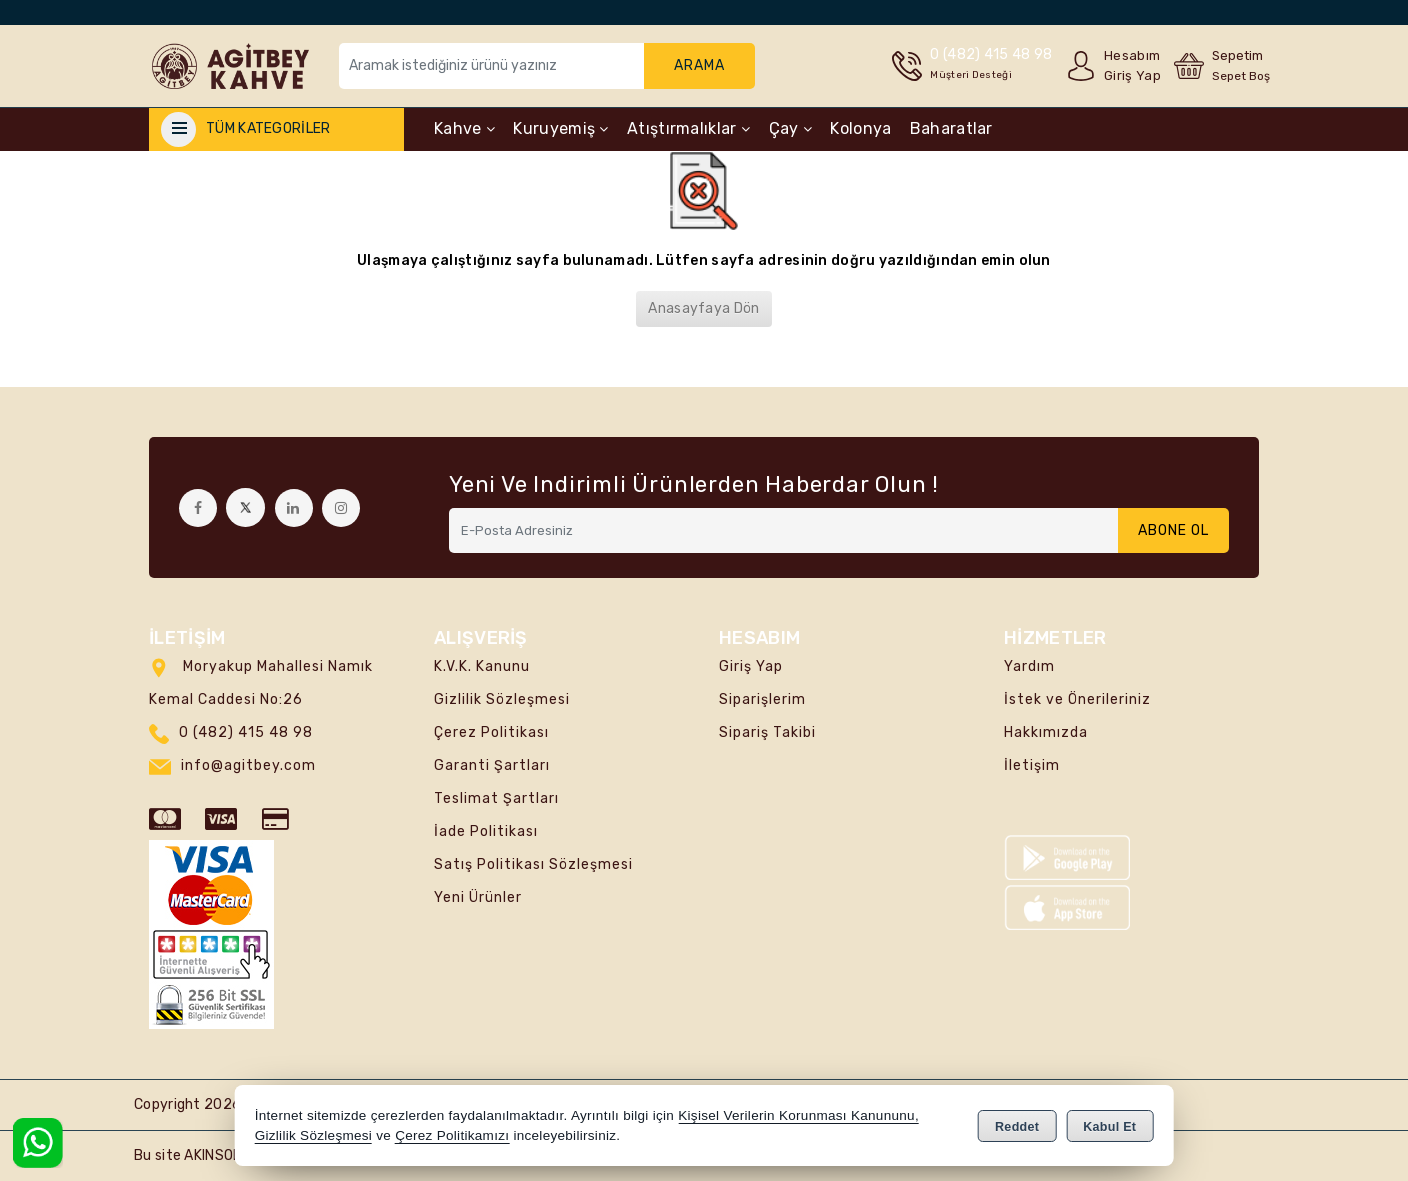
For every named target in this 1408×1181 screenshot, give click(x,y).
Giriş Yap (751, 666)
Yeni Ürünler (478, 897)
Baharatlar (951, 128)
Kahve (464, 128)
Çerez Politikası (491, 732)
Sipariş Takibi (767, 732)
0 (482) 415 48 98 (246, 732)
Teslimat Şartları (496, 798)
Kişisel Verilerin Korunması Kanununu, (798, 1115)
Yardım (1029, 666)
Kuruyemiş (560, 128)
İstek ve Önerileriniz (1077, 699)
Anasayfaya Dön (703, 308)
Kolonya (860, 128)
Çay (791, 128)
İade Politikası (486, 831)
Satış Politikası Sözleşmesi (533, 864)
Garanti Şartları (492, 765)
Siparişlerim (762, 699)
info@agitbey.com (248, 765)
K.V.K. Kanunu (482, 666)
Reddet (1017, 1127)
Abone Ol (1173, 530)
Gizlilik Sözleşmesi (502, 699)
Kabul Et (1109, 1127)
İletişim (1032, 765)
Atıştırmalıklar (688, 128)
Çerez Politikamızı (452, 1135)
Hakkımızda (1046, 732)
